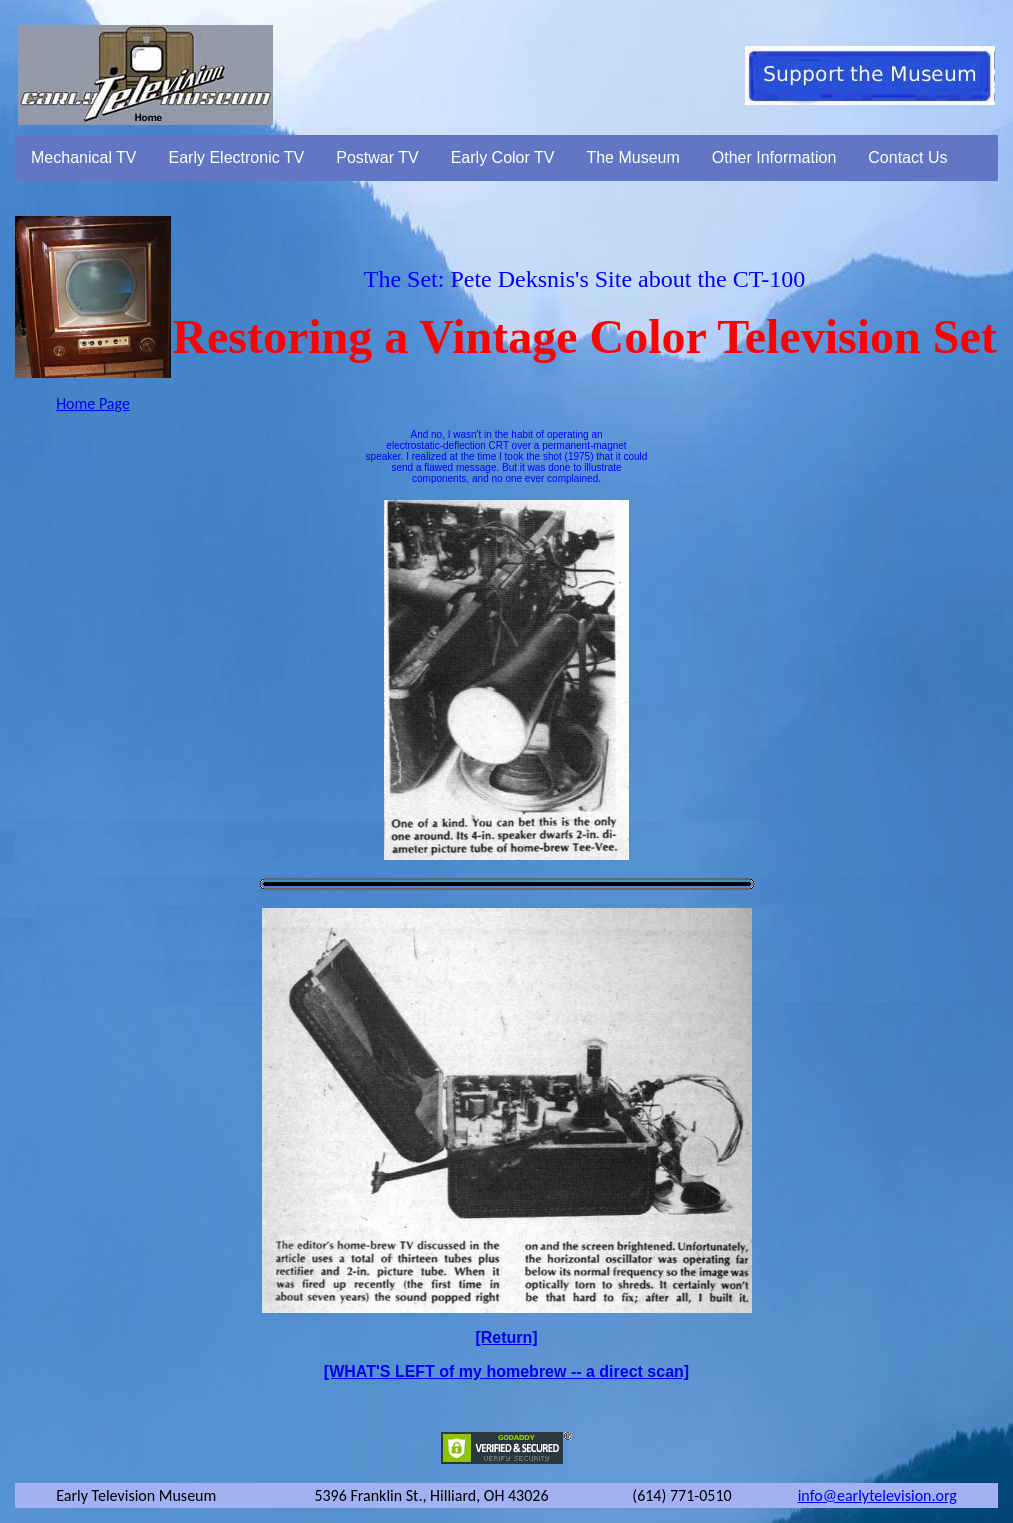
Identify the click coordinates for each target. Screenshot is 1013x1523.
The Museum (632, 157)
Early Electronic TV (237, 157)
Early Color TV (503, 157)
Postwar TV (377, 157)
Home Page (93, 403)
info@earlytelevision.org (877, 1495)
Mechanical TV (84, 157)
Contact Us (907, 157)
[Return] (506, 1337)
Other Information (774, 157)
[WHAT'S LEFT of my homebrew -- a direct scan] (506, 1371)
